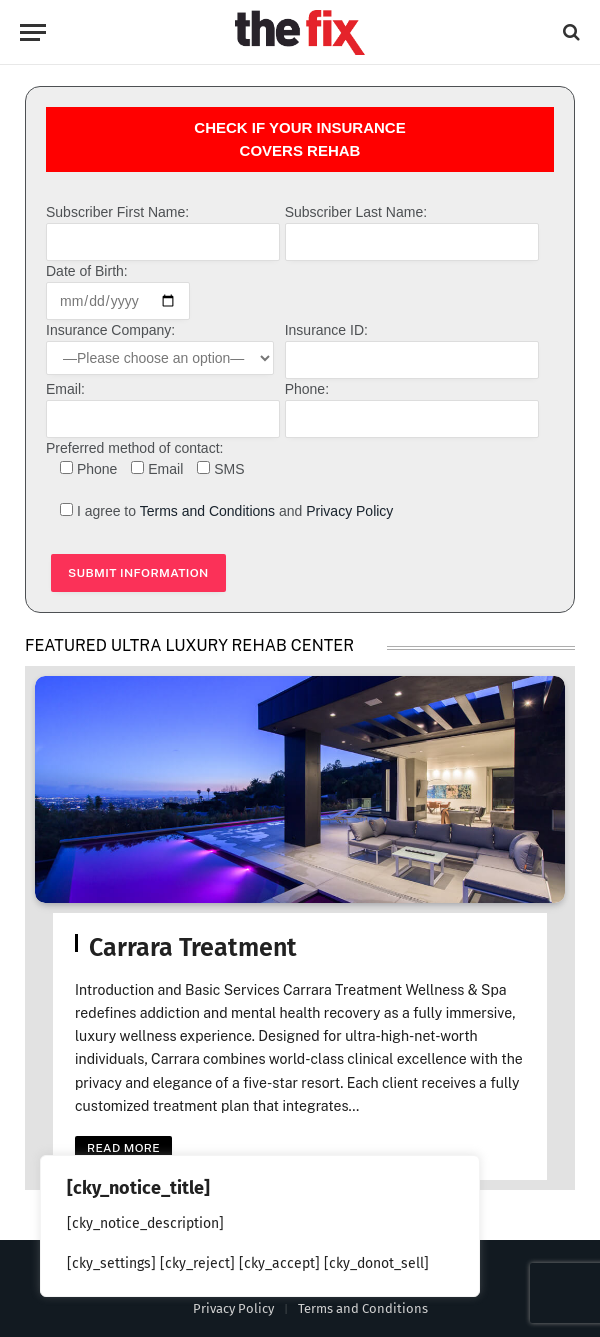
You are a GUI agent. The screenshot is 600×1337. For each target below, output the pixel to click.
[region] (260, 1226)
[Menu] (33, 32)
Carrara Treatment (193, 948)
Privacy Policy (349, 511)
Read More (124, 1149)
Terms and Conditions (207, 511)
